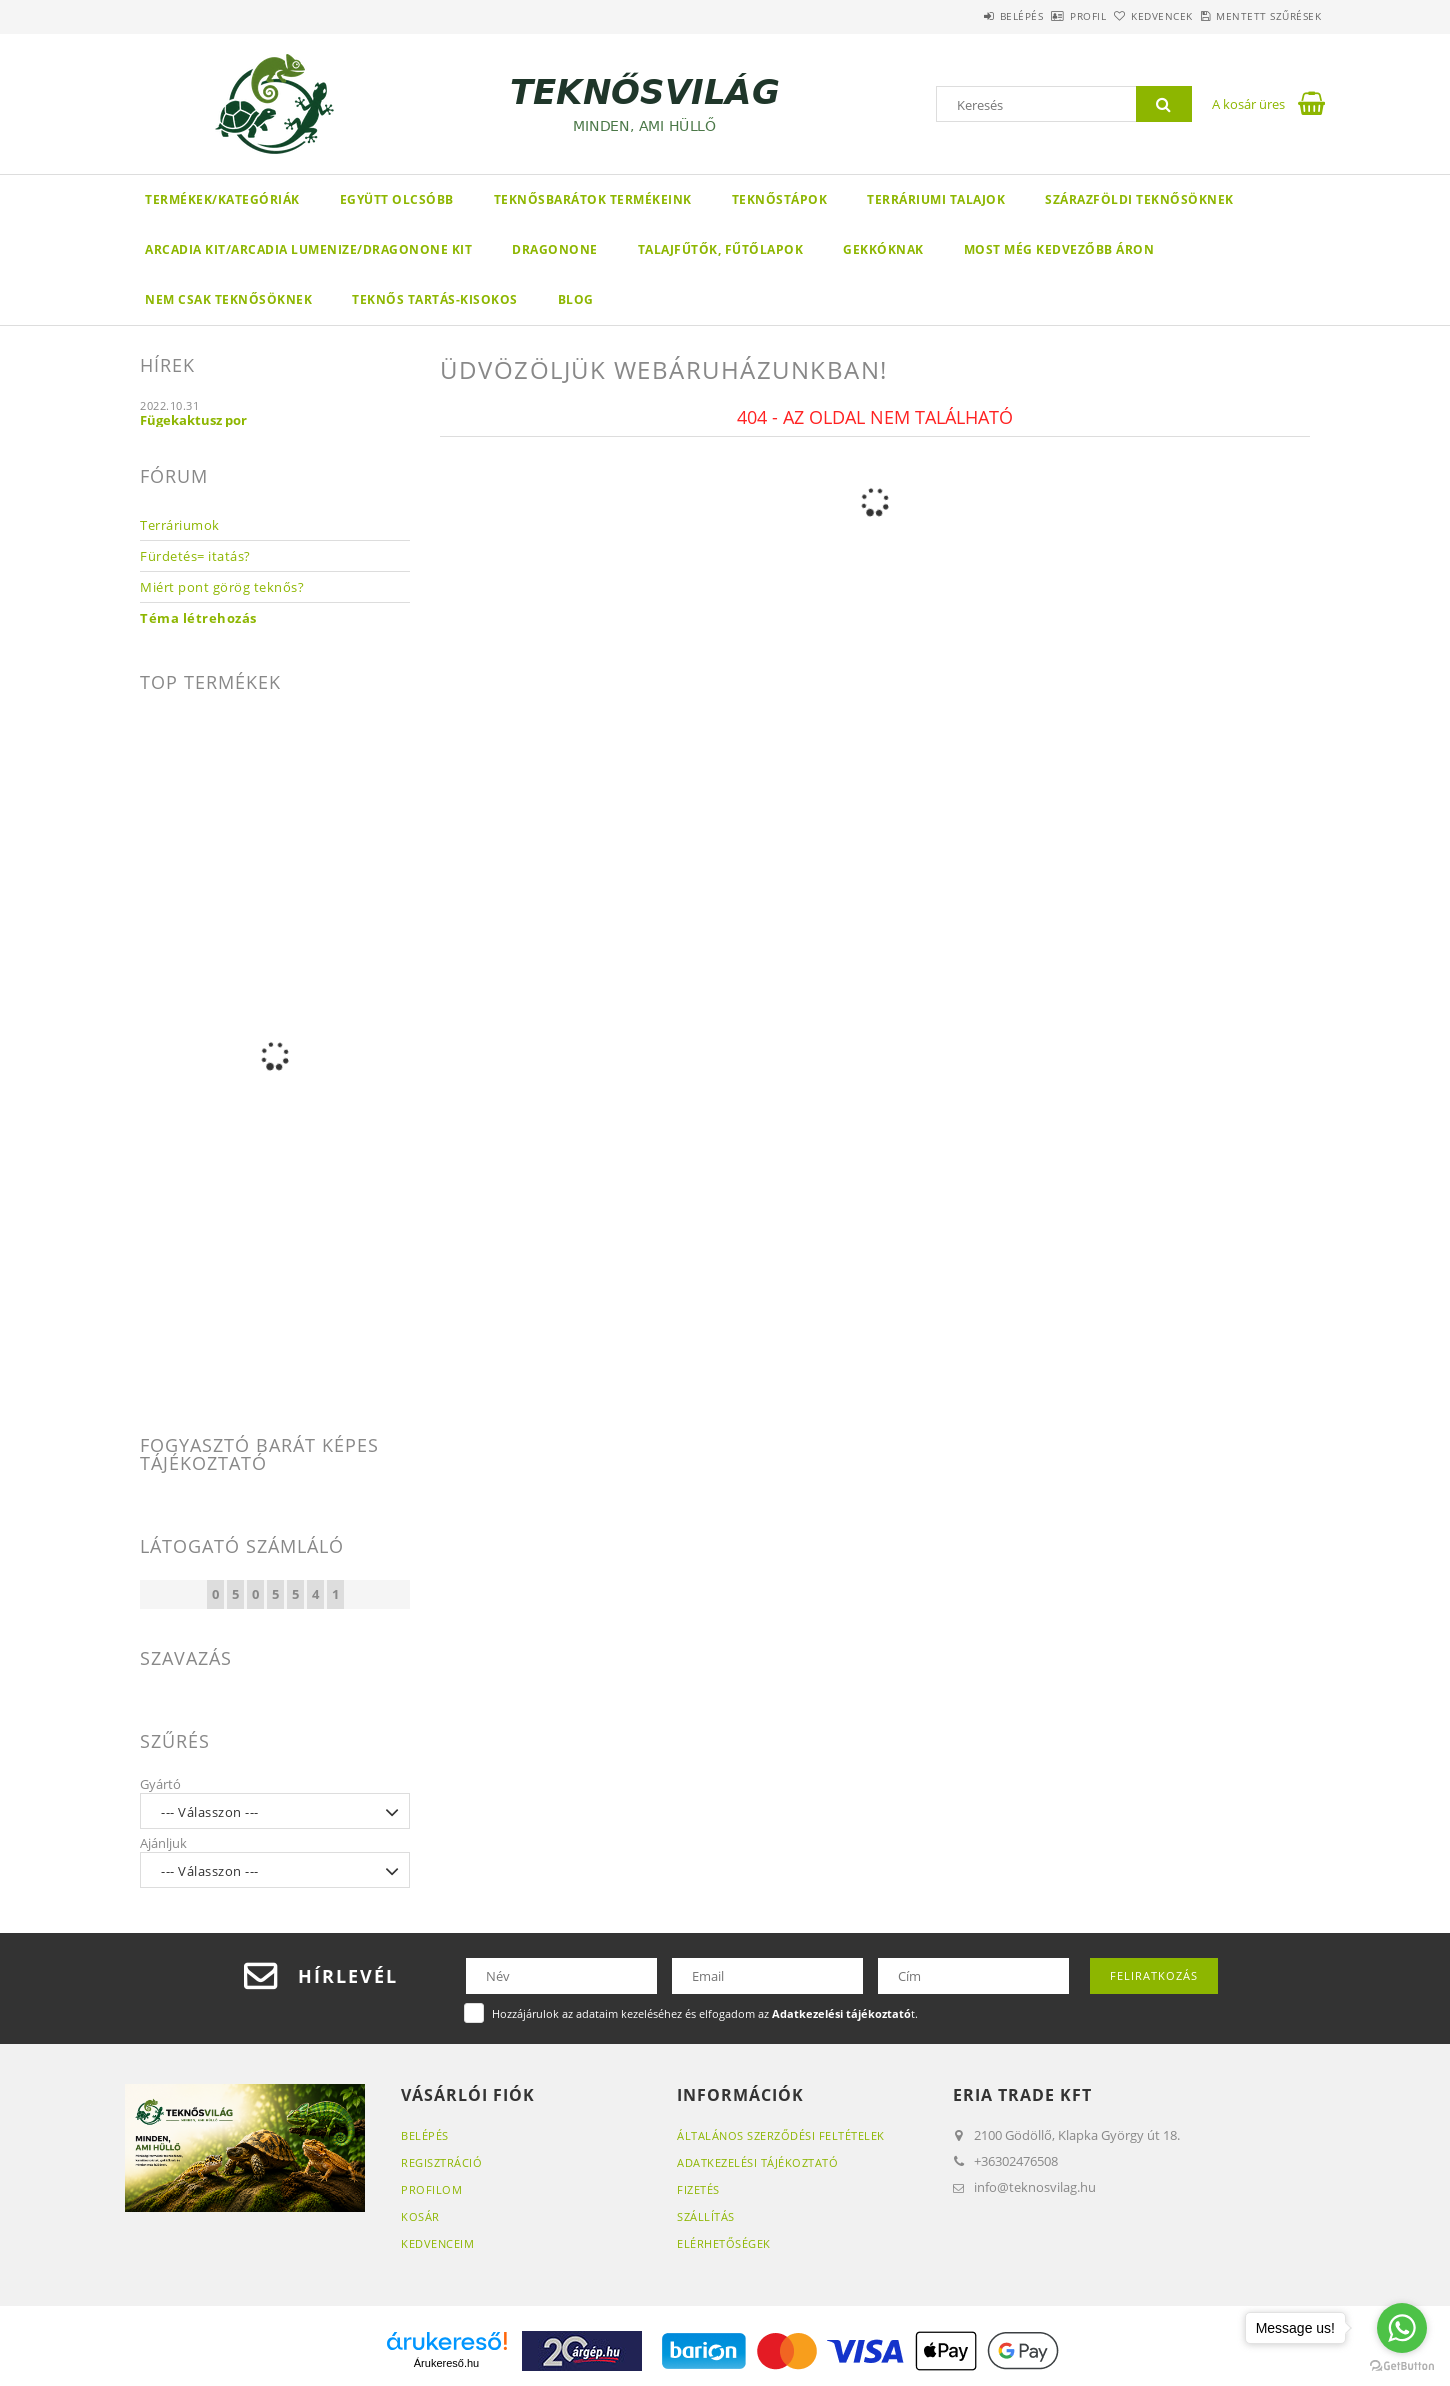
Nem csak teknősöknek (228, 299)
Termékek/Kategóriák (222, 199)
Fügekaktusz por (193, 420)
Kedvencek (1129, 16)
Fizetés (698, 2189)
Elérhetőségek (724, 2243)
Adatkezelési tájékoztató (757, 2162)
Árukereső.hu (446, 2363)
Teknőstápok (780, 199)
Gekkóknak (883, 249)
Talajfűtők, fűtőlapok (721, 249)
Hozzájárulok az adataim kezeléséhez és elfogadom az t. (705, 2013)
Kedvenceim (437, 2243)
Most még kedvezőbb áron (1059, 249)
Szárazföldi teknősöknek (1139, 199)
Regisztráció (441, 2162)
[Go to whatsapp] (1402, 2328)
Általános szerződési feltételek (781, 2135)
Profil (1033, 16)
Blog (576, 299)
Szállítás (706, 2216)
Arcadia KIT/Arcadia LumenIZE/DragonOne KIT (308, 249)
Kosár (420, 2216)
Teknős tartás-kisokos (435, 299)
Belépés (944, 16)
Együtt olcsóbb (397, 199)
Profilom (431, 2189)
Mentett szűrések (1257, 16)
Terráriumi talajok (936, 199)
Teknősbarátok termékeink (593, 199)
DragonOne (555, 249)
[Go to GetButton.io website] (1402, 2366)
